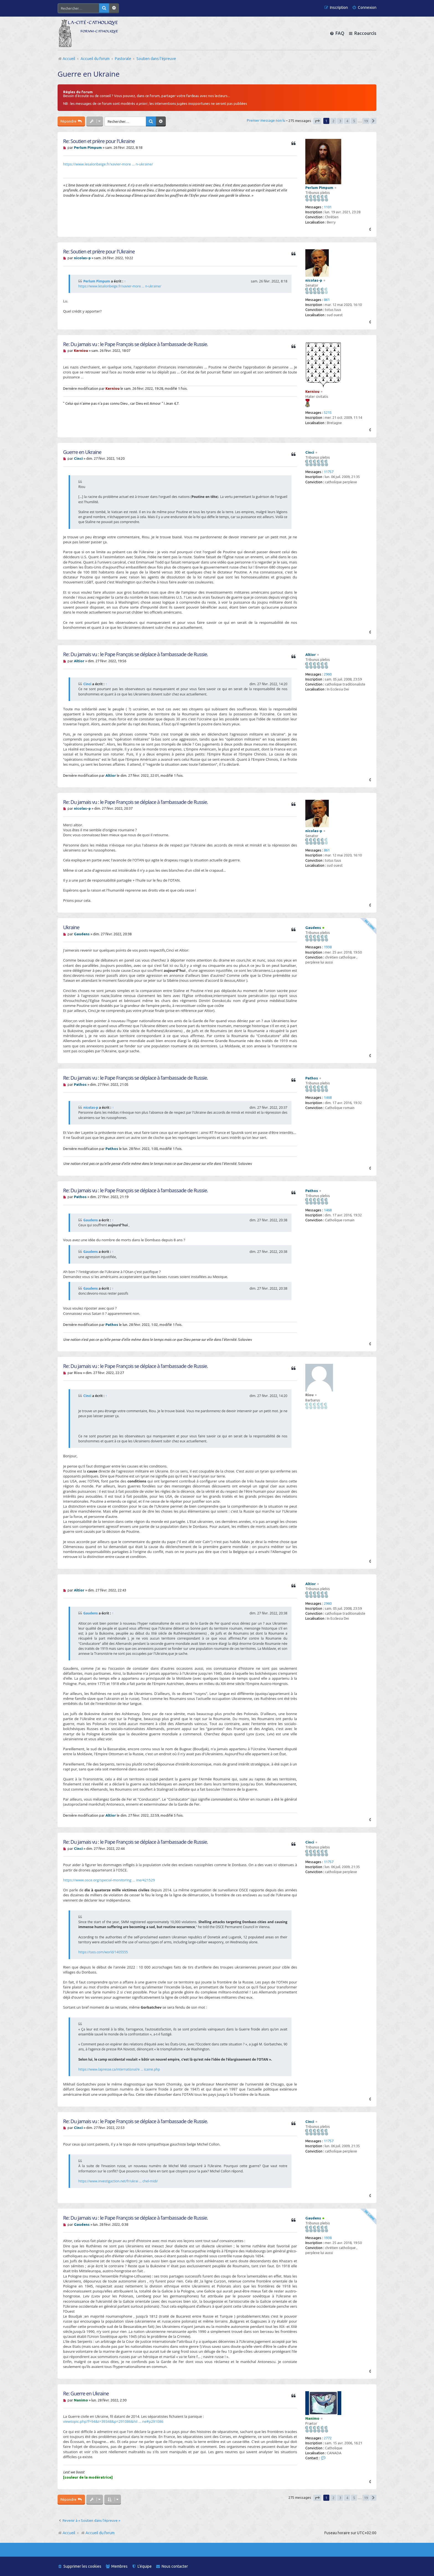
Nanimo (312, 2418)
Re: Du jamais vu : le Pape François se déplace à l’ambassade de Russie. (135, 344)
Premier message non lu (266, 120)
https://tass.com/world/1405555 (103, 1952)
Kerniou (312, 391)
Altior (310, 654)
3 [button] (340, 121)
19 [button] (366, 121)
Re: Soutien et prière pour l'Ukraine (99, 141)
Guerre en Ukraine (89, 74)
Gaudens (313, 927)
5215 (328, 412)
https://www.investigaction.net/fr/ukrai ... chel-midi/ (118, 2181)
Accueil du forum (98, 2533)
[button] (317, 121)
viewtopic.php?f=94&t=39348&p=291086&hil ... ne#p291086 (113, 2421)
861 (327, 300)
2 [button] (333, 121)
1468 (328, 1097)
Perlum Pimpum (319, 187)
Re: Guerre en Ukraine (86, 2393)
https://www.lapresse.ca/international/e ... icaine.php (119, 2069)
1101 (328, 207)
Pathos (311, 1078)
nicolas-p (313, 280)
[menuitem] (364, 7)
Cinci (309, 452)
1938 (328, 947)
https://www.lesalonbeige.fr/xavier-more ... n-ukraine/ (108, 164)
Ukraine (71, 927)
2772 (328, 2438)
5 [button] (354, 121)
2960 (328, 674)
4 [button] (347, 121)
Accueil (69, 2533)
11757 (329, 472)
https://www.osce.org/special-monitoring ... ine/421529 (109, 1880)
